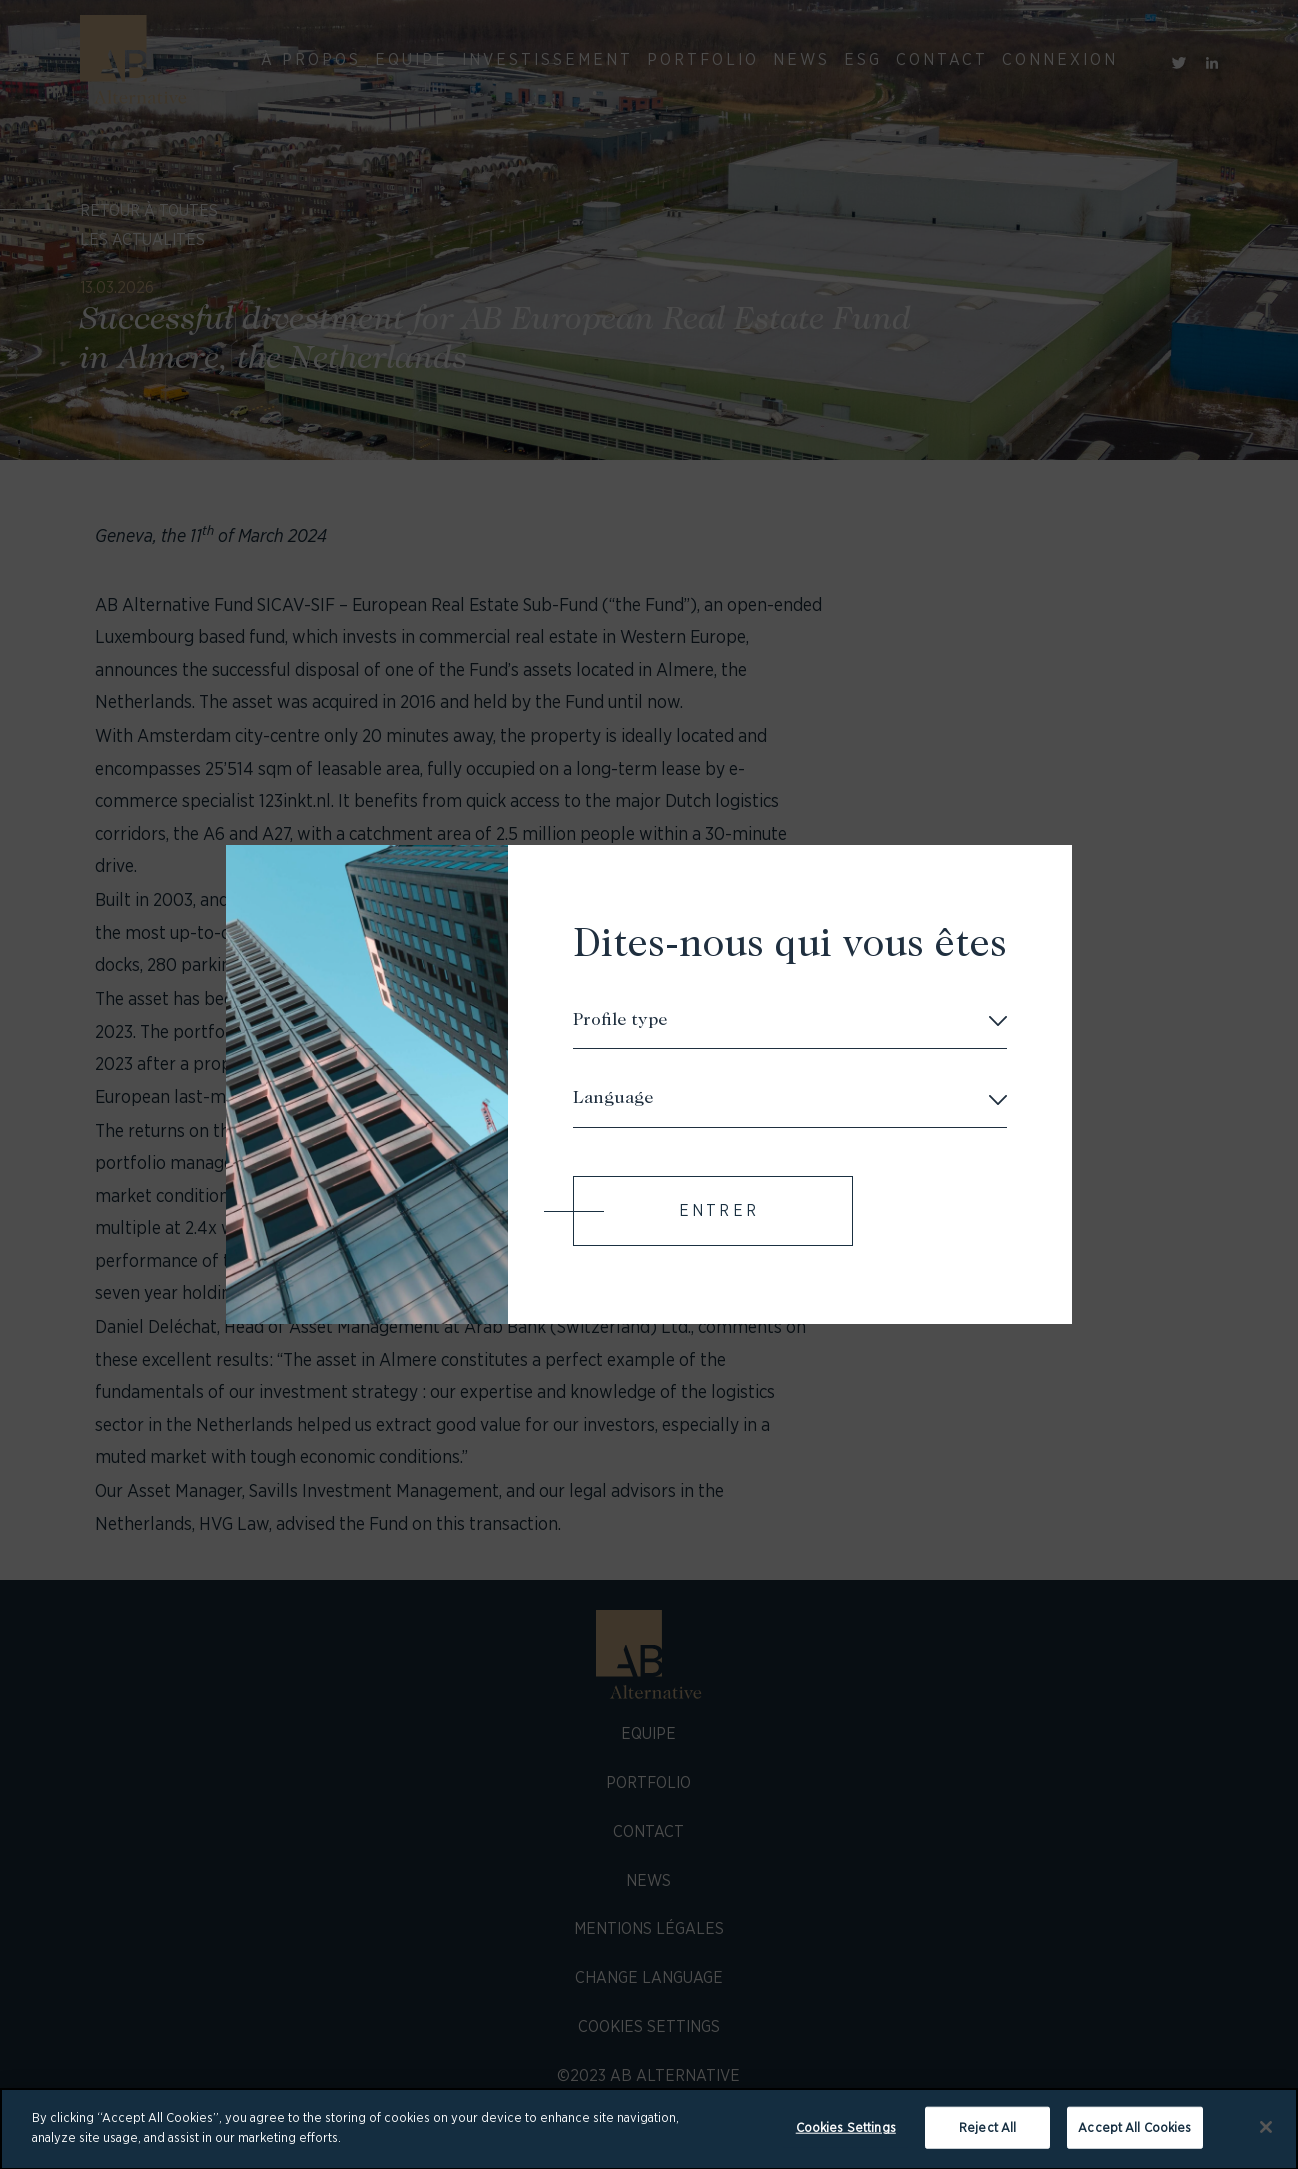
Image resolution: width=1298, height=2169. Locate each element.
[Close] (1266, 2136)
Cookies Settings (846, 2136)
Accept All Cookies (1134, 2136)
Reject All (987, 2136)
